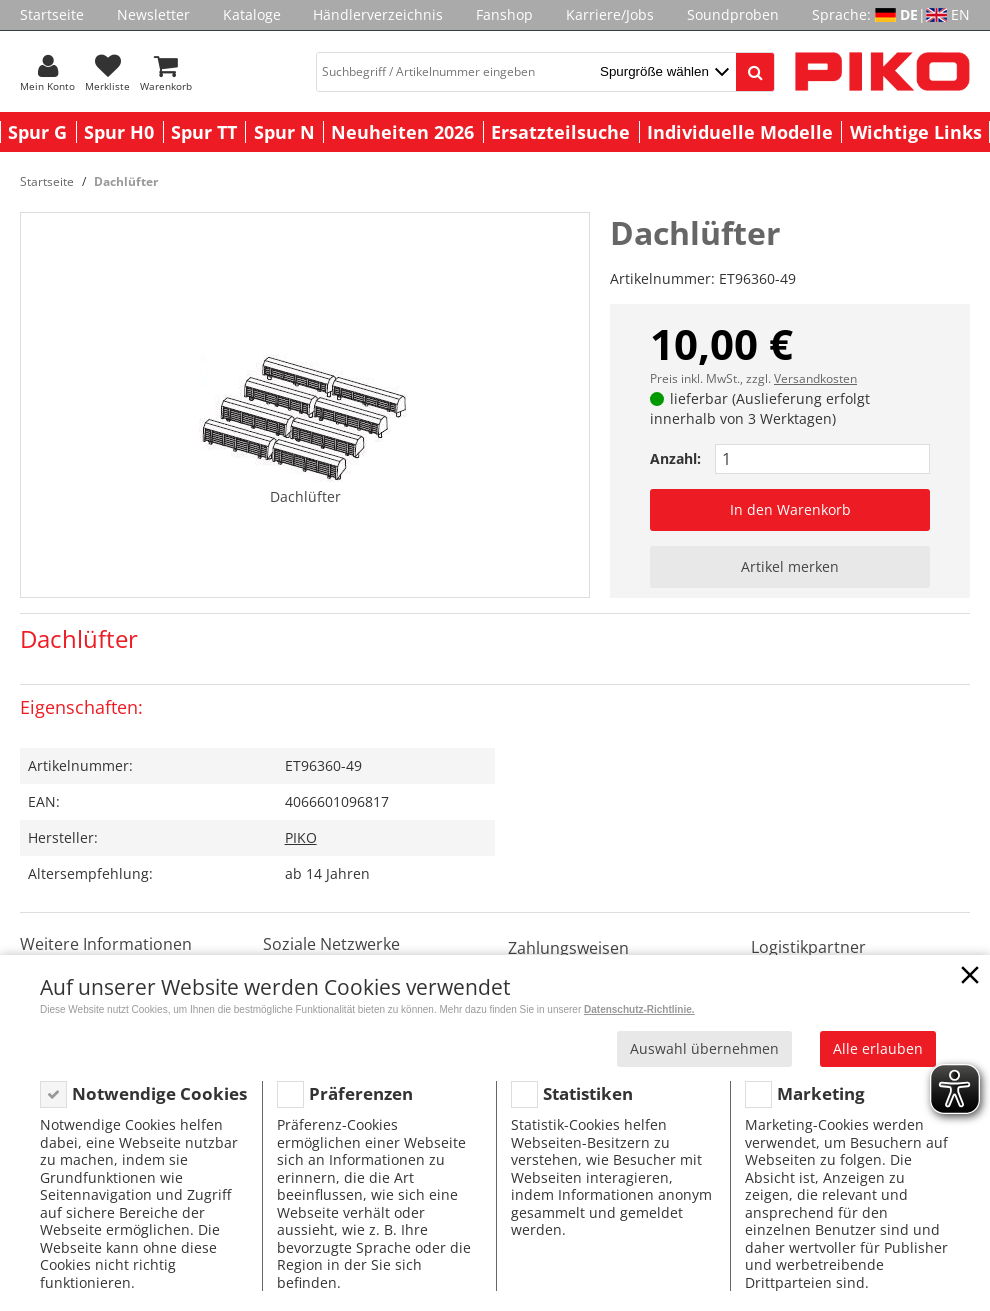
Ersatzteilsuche (560, 132)
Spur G (37, 132)
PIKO (301, 837)
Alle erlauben (878, 1048)
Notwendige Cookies (159, 1093)
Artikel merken (790, 566)
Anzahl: (675, 458)
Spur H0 (119, 132)
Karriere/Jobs (610, 14)
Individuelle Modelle (740, 132)
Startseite (52, 14)
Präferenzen (361, 1093)
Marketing (821, 1093)
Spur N (284, 132)
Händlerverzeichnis (378, 14)
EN (960, 14)
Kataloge (252, 14)
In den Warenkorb (790, 509)
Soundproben (733, 14)
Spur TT (204, 132)
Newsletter (153, 14)
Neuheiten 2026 (402, 132)
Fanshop (504, 14)
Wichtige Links (916, 132)
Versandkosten (815, 378)
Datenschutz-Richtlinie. (639, 1009)
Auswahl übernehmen (704, 1048)
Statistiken (588, 1093)
